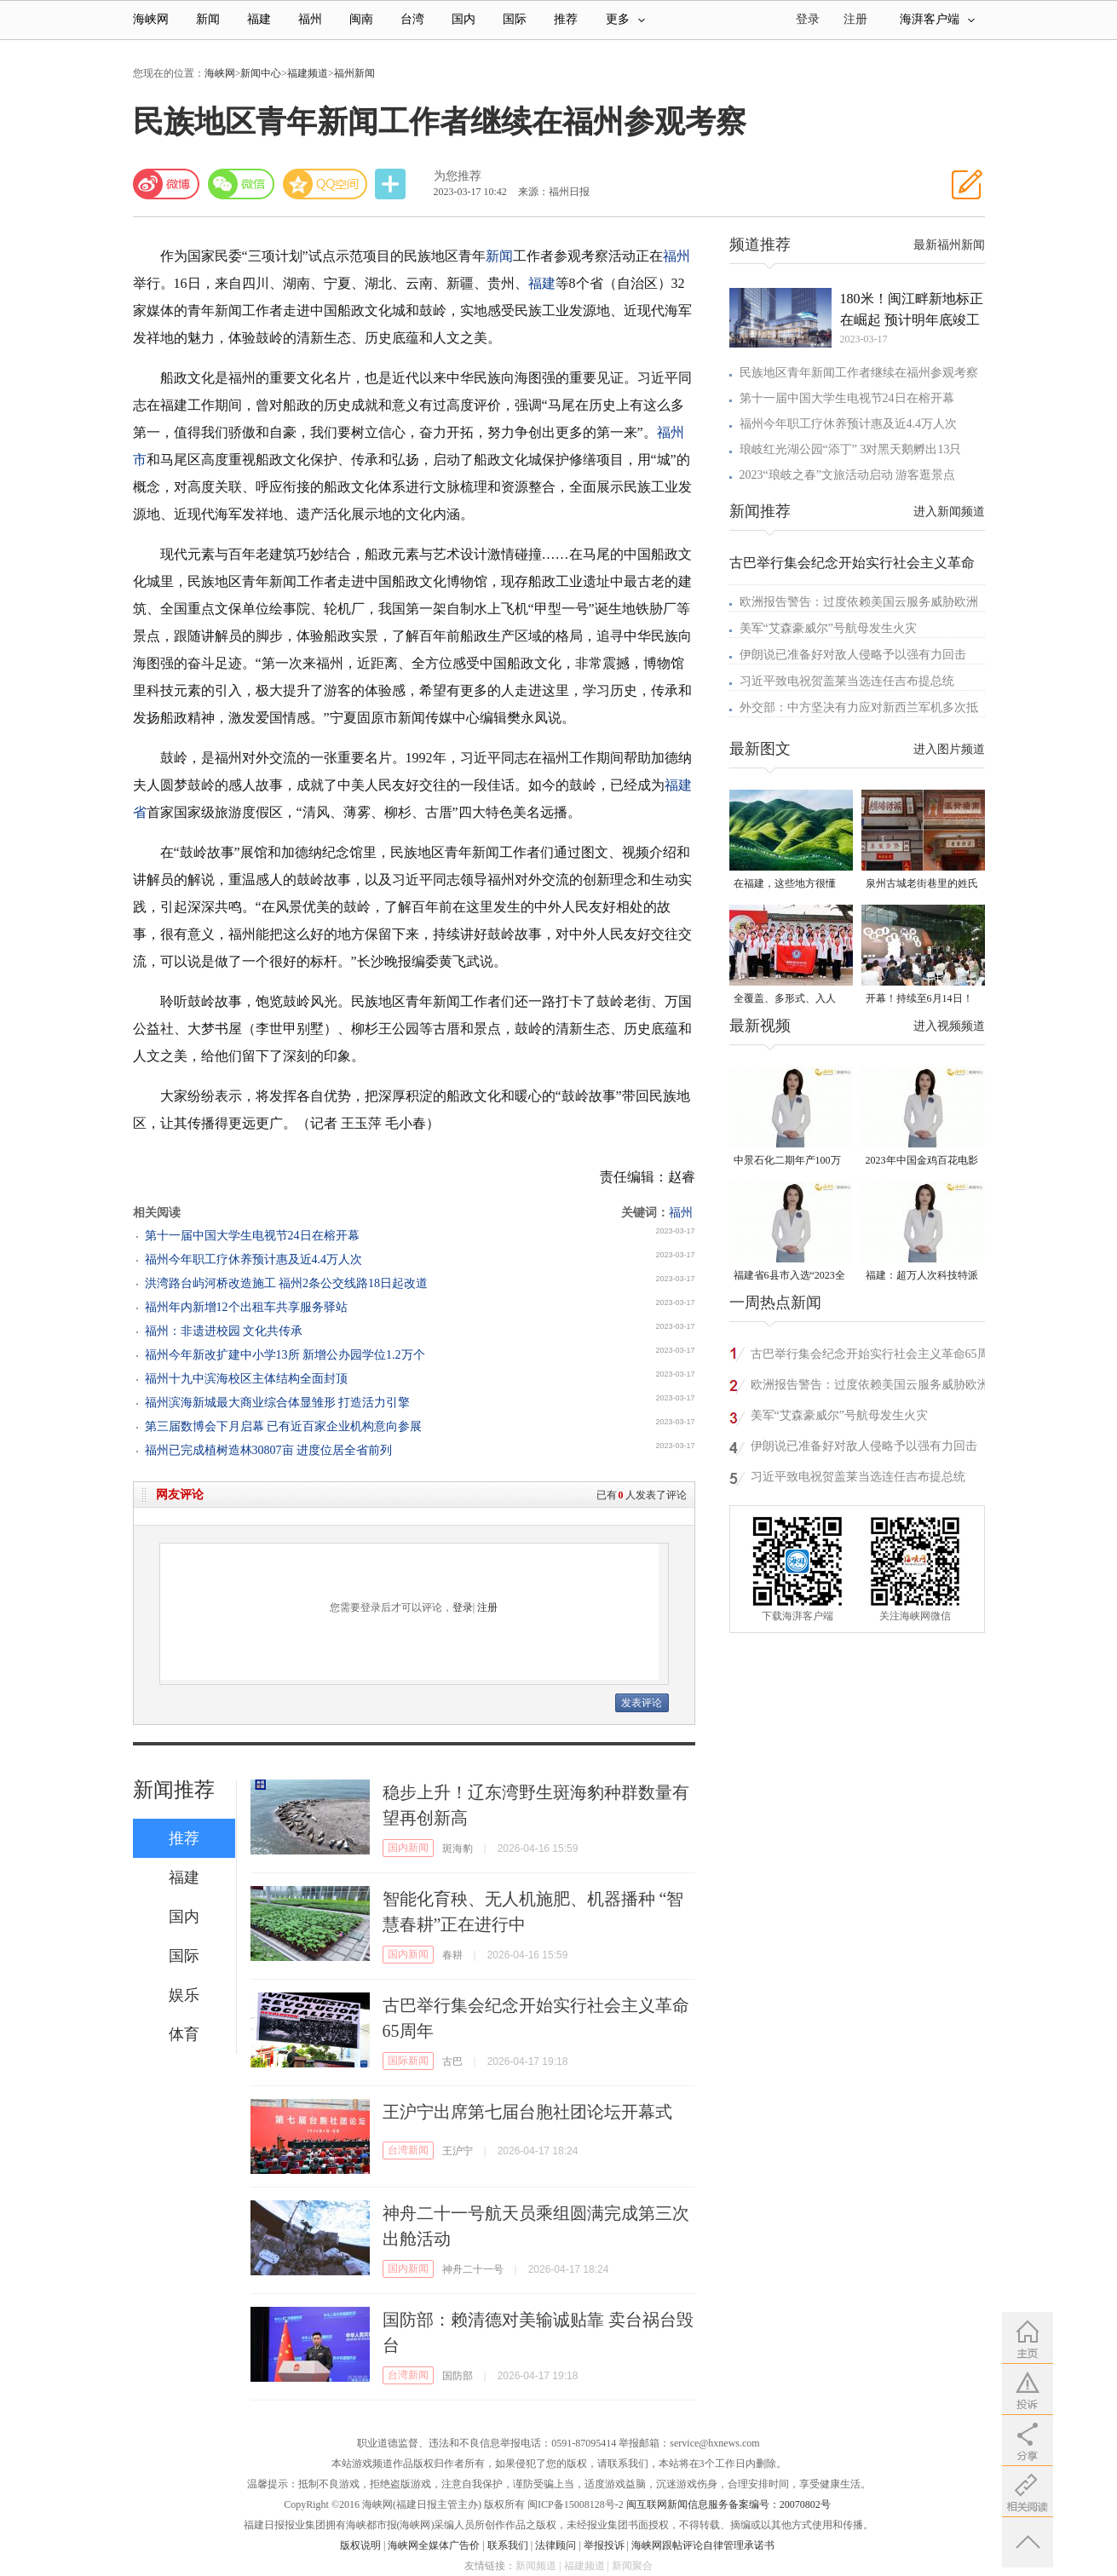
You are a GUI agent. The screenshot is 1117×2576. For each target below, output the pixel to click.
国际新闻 (408, 2061)
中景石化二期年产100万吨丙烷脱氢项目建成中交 (790, 1161)
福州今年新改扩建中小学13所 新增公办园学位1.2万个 (285, 1354)
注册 (855, 19)
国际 (515, 19)
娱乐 (184, 1995)
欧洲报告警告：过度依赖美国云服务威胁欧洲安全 (870, 1387)
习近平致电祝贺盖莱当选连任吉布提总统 (847, 681)
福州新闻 (354, 73)
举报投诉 (604, 2545)
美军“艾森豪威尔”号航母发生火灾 (828, 628)
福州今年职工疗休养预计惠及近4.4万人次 (254, 1259)
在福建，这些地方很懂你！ (785, 884)
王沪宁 (457, 2151)
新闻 (208, 19)
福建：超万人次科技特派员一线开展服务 (922, 1276)
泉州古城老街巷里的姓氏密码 (922, 884)
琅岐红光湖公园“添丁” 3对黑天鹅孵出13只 (851, 449)
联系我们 (507, 2545)
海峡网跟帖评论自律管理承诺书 (702, 2545)
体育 (184, 2034)
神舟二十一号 (473, 2269)
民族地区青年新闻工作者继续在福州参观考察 (859, 372)
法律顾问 (555, 2545)
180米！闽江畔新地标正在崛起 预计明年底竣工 (911, 309)
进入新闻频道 (949, 511)
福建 (259, 19)
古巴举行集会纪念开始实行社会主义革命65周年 (870, 1357)
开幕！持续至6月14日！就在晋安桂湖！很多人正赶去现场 (922, 999)
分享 (392, 184)
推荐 (566, 19)
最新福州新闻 (949, 245)
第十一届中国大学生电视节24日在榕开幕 (252, 1235)
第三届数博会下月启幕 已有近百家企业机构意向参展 (284, 1426)
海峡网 (151, 19)
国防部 (457, 2376)
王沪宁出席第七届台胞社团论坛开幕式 (527, 2111)
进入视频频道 (949, 1026)
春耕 (452, 1955)
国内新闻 (408, 1848)
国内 (463, 19)
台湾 (412, 19)
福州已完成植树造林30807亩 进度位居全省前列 (269, 1450)
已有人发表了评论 (641, 1495)
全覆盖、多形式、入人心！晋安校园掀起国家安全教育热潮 (790, 999)
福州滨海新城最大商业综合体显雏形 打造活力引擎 (278, 1402)
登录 (462, 1607)
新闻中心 (260, 73)
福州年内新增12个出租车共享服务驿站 (246, 1307)
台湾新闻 (408, 2150)
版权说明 (360, 2545)
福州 (310, 19)
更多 (625, 19)
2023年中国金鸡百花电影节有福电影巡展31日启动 (922, 1161)
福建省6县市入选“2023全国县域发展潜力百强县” (789, 1276)
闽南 (361, 19)
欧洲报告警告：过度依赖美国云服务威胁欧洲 (859, 601)
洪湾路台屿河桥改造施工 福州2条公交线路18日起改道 (287, 1283)
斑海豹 (457, 1848)
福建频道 (307, 73)
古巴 (452, 2061)
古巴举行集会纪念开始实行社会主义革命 (852, 562)
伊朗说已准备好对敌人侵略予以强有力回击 (853, 654)
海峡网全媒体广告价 (434, 2545)
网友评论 (180, 1494)
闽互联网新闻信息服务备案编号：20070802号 (728, 2504)
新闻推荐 (174, 1790)
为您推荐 (457, 176)
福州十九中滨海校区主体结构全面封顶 (246, 1378)
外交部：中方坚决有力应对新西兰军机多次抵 (859, 707)
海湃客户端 (937, 19)
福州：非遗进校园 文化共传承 (224, 1331)
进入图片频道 (949, 749)
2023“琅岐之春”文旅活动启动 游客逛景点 (848, 475)
